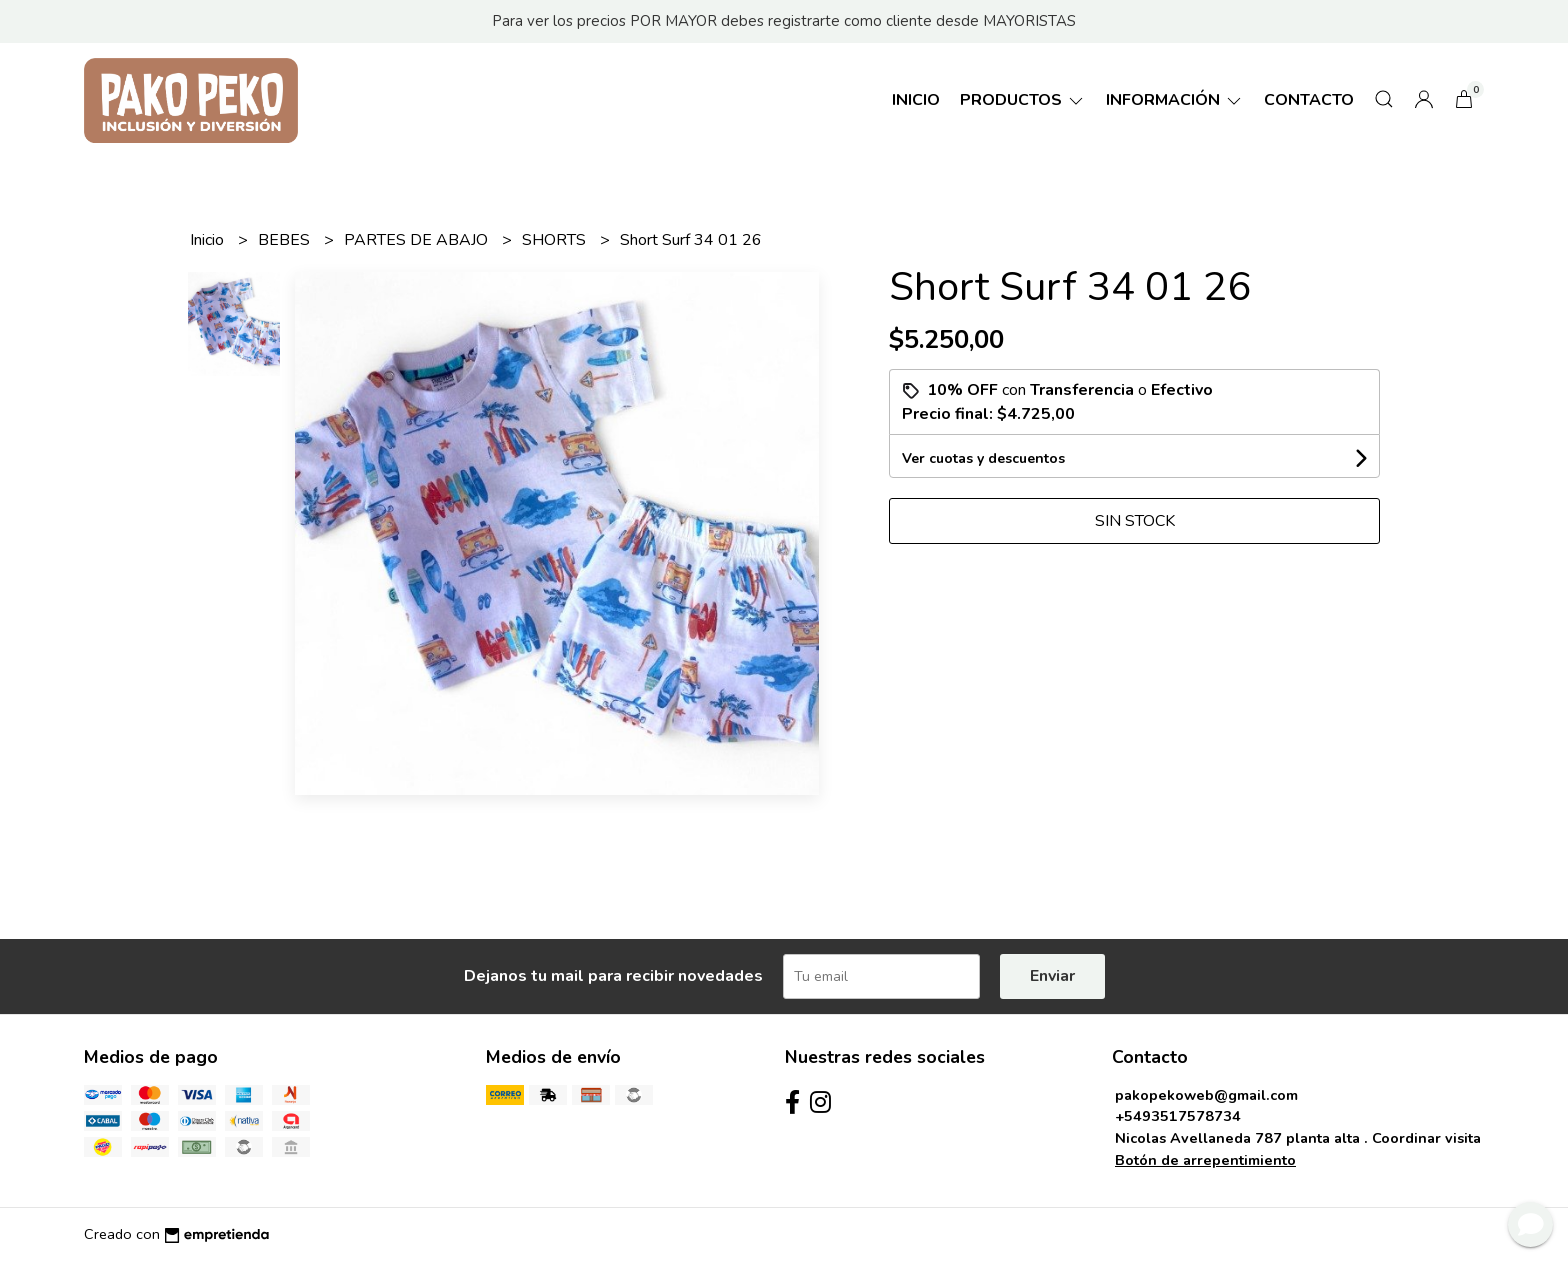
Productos (1023, 100)
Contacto (1309, 100)
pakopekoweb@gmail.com (1206, 1095)
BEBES (286, 240)
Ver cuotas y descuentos (983, 458)
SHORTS (556, 240)
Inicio (916, 100)
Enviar (1052, 976)
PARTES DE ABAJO (418, 240)
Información (1175, 100)
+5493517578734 (1178, 1116)
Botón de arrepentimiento (1205, 1160)
